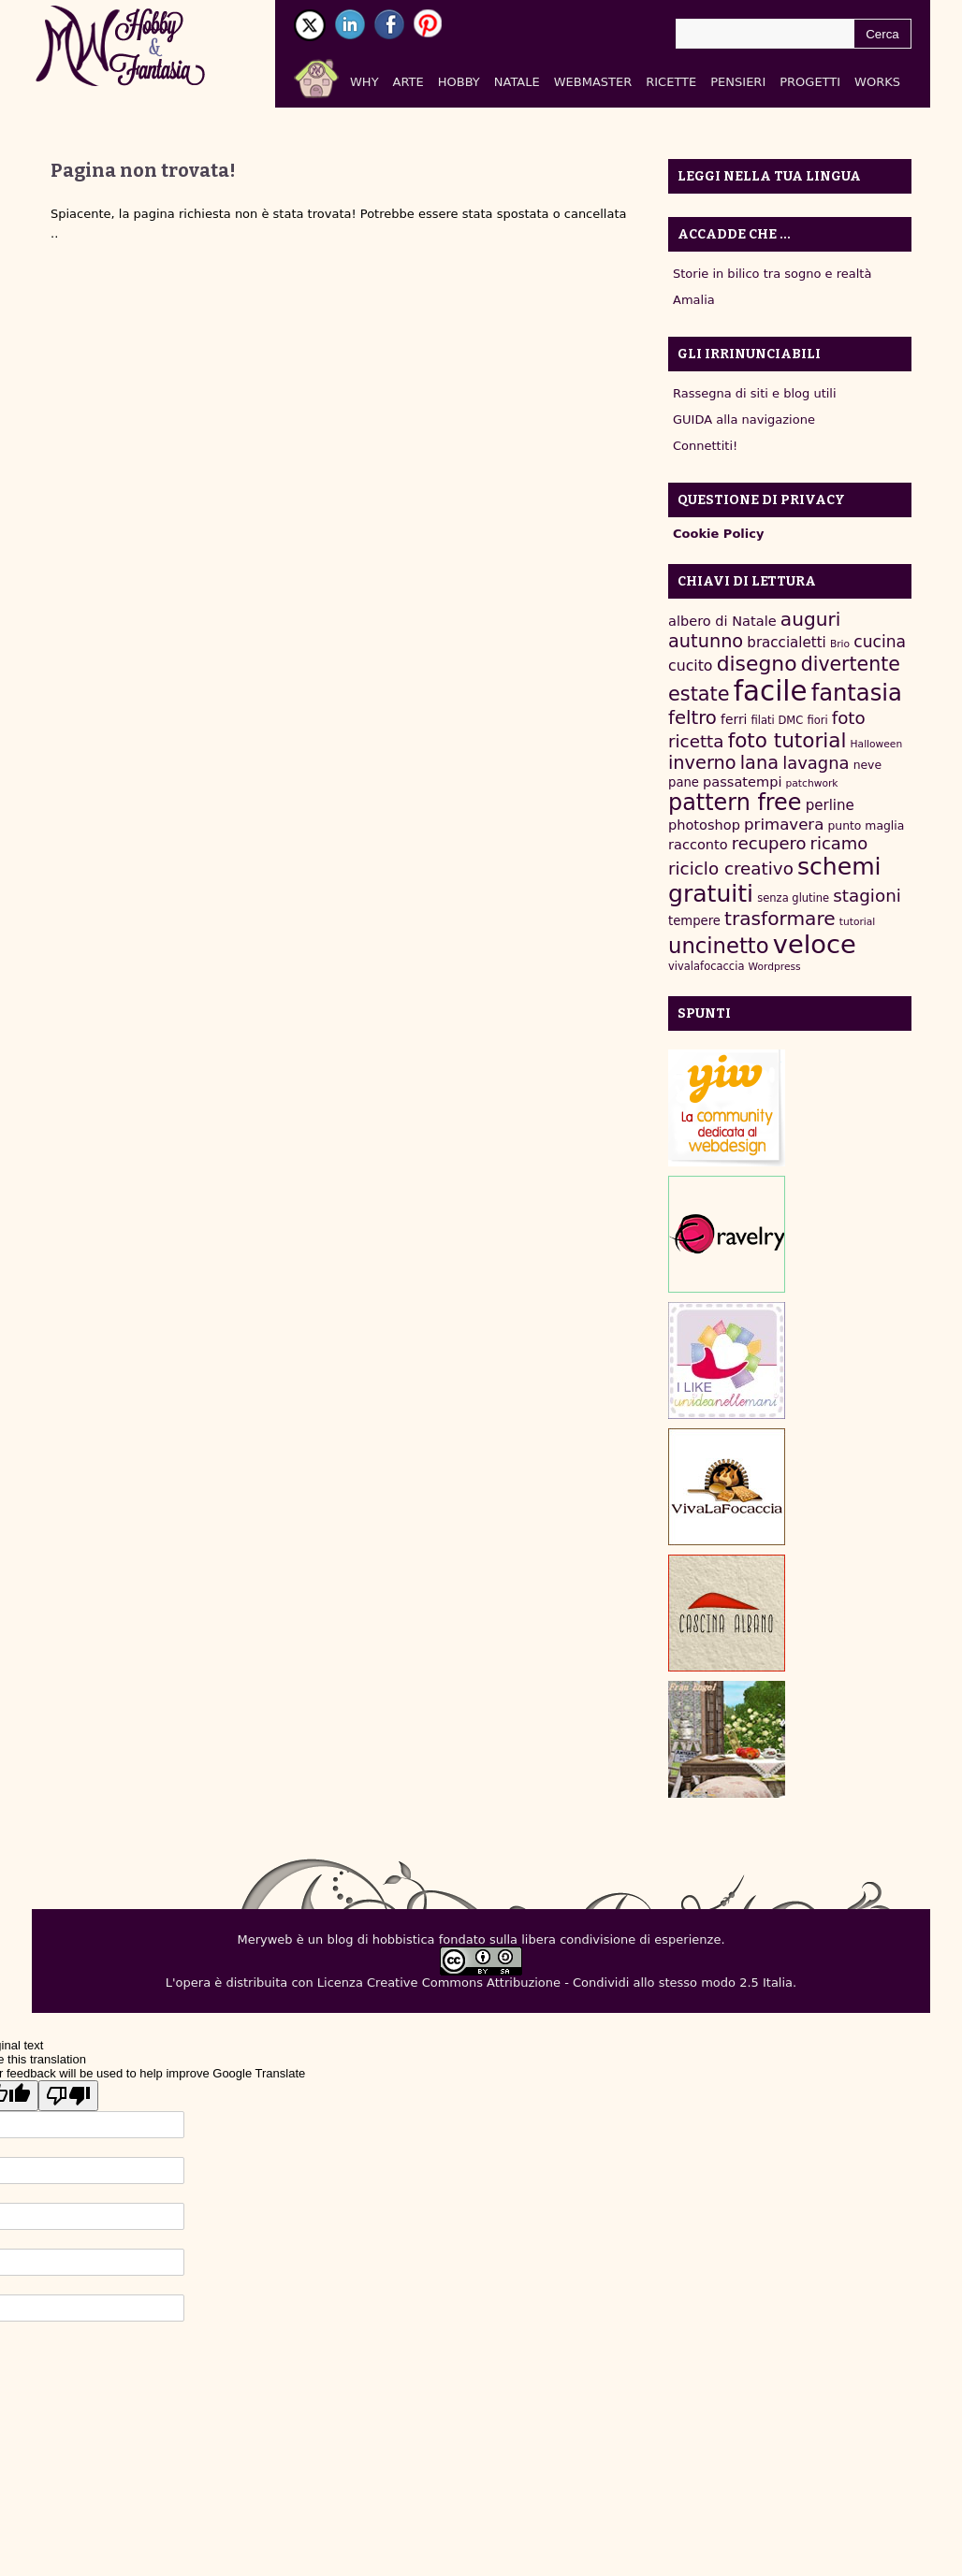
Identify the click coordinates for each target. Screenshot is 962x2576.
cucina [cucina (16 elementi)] (879, 641)
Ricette (671, 82)
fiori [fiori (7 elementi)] (817, 720)
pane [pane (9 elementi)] (683, 782)
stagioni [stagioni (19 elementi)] (867, 895)
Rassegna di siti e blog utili (755, 393)
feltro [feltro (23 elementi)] (692, 718)
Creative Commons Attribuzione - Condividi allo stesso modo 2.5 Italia (580, 1982)
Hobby (459, 82)
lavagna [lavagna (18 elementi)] (815, 763)
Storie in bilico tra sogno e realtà (772, 274)
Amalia (694, 300)
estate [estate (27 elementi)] (699, 694)
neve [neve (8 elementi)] (867, 765)
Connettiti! (705, 446)
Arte (408, 82)
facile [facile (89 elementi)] (771, 691)
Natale (517, 82)
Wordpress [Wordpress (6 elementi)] (775, 967)
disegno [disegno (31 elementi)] (757, 663)
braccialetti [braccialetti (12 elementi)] (786, 642)
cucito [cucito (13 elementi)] (690, 665)
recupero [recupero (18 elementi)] (769, 843)
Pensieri (737, 82)
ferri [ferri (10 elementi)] (734, 719)
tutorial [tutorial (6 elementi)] (857, 922)
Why (364, 82)
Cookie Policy (718, 534)
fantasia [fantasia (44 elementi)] (856, 692)
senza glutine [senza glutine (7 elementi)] (793, 897)
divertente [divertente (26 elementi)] (850, 664)
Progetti (810, 82)
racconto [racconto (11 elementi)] (698, 844)
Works (877, 82)
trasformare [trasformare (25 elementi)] (780, 918)
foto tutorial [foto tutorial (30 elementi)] (787, 740)
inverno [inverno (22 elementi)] (702, 763)
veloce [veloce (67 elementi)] (814, 944)
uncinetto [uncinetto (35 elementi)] (718, 945)
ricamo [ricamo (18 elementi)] (839, 843)
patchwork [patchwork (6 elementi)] (812, 783)
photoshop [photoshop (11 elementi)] (704, 824)
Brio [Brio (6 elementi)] (840, 644)
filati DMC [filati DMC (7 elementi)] (777, 720)
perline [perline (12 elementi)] (830, 805)
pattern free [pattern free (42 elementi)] (734, 802)
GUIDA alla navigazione (744, 419)
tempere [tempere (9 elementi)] (694, 921)
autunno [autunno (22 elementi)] (705, 641)
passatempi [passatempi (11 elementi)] (742, 781)
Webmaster (593, 82)
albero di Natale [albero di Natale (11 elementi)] (722, 621)
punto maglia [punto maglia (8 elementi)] (866, 825)
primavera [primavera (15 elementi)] (784, 824)
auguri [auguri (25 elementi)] (810, 619)
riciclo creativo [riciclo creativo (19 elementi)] (731, 868)
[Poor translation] (68, 2095)
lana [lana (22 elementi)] (759, 763)
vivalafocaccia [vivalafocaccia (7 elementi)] (706, 966)
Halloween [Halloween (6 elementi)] (877, 744)
